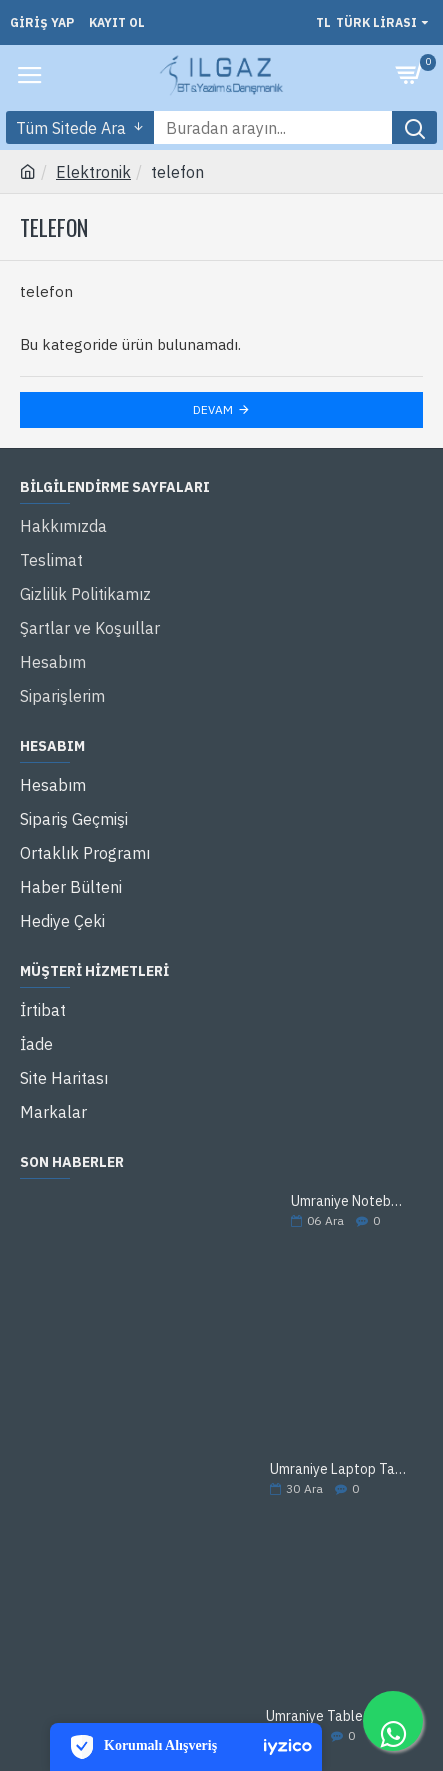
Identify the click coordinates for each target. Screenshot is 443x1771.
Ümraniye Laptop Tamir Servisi (340, 1469)
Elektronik (93, 172)
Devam (213, 409)
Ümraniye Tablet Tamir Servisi (338, 1716)
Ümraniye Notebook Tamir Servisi (350, 1201)
